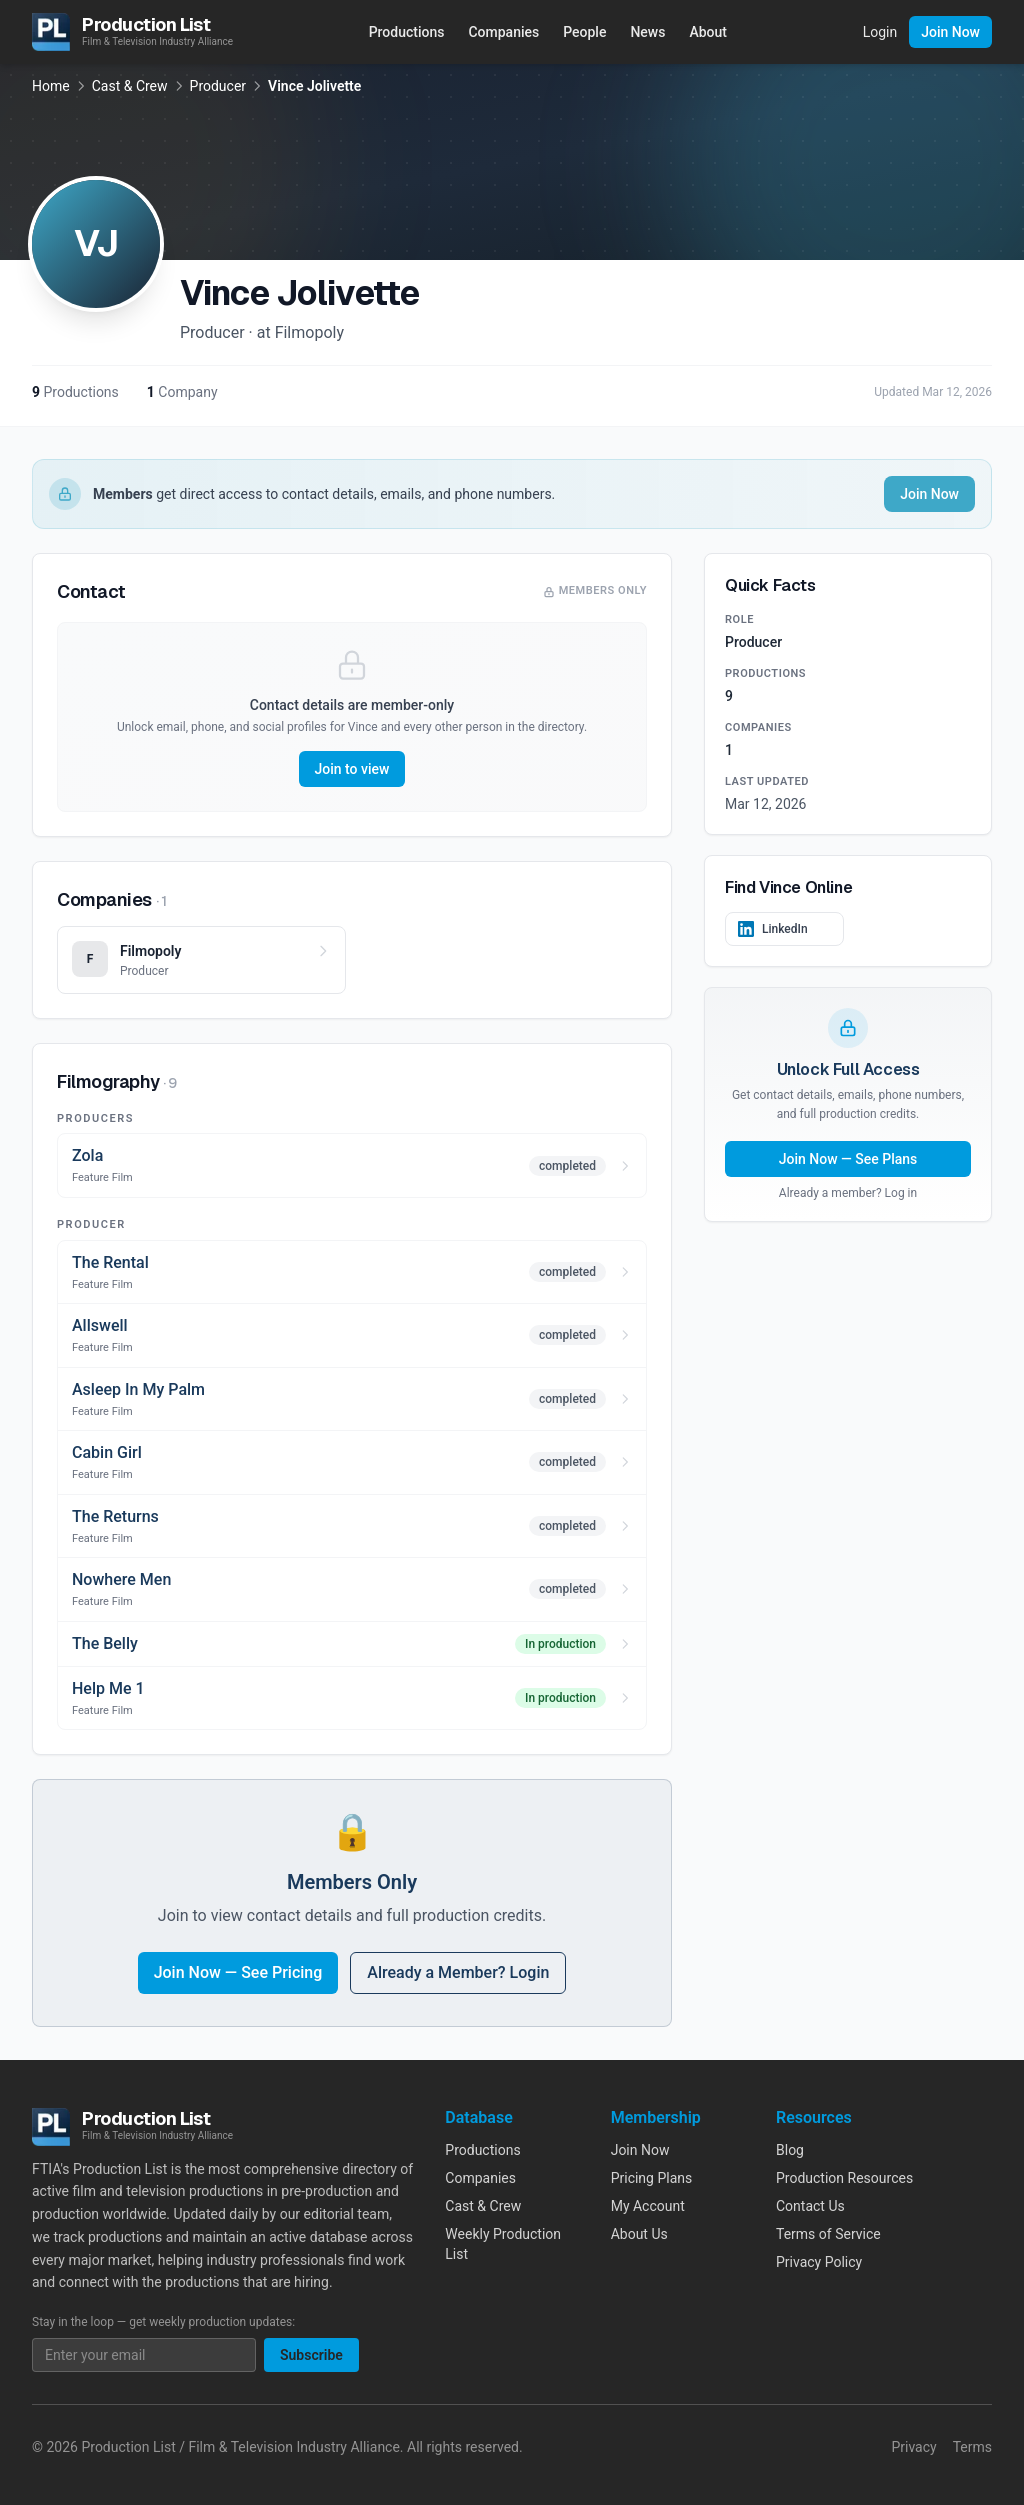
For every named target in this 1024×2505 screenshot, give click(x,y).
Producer (218, 86)
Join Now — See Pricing (238, 1972)
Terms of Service (828, 2234)
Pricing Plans (652, 2178)
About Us (639, 2234)
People (584, 32)
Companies (503, 32)
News (647, 32)
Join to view (352, 769)
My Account (648, 2206)
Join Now (950, 32)
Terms (972, 2447)
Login (880, 32)
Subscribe (311, 2355)
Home (51, 86)
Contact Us (810, 2206)
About (708, 32)
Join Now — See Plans (848, 1159)
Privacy (913, 2447)
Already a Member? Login (458, 1972)
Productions (407, 32)
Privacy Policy (819, 2262)
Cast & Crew (130, 86)
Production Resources (844, 2178)
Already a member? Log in (848, 1193)
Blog (790, 2150)
